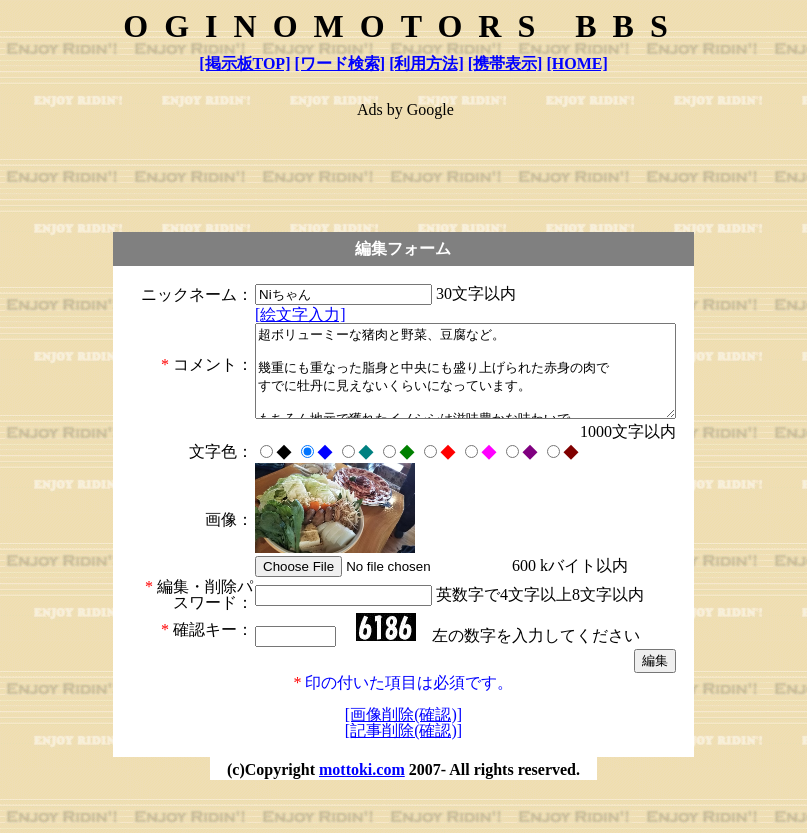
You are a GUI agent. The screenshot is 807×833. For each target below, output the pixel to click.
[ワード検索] (339, 63)
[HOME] (576, 63)
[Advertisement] (405, 166)
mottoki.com (362, 814)
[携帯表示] (505, 63)
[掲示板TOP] (244, 63)
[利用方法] (426, 63)
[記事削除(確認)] (403, 775)
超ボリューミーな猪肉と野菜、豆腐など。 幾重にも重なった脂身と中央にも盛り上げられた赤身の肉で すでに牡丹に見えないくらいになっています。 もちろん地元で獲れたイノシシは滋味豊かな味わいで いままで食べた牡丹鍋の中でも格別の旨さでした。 (440, 391)
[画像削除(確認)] (403, 759)
